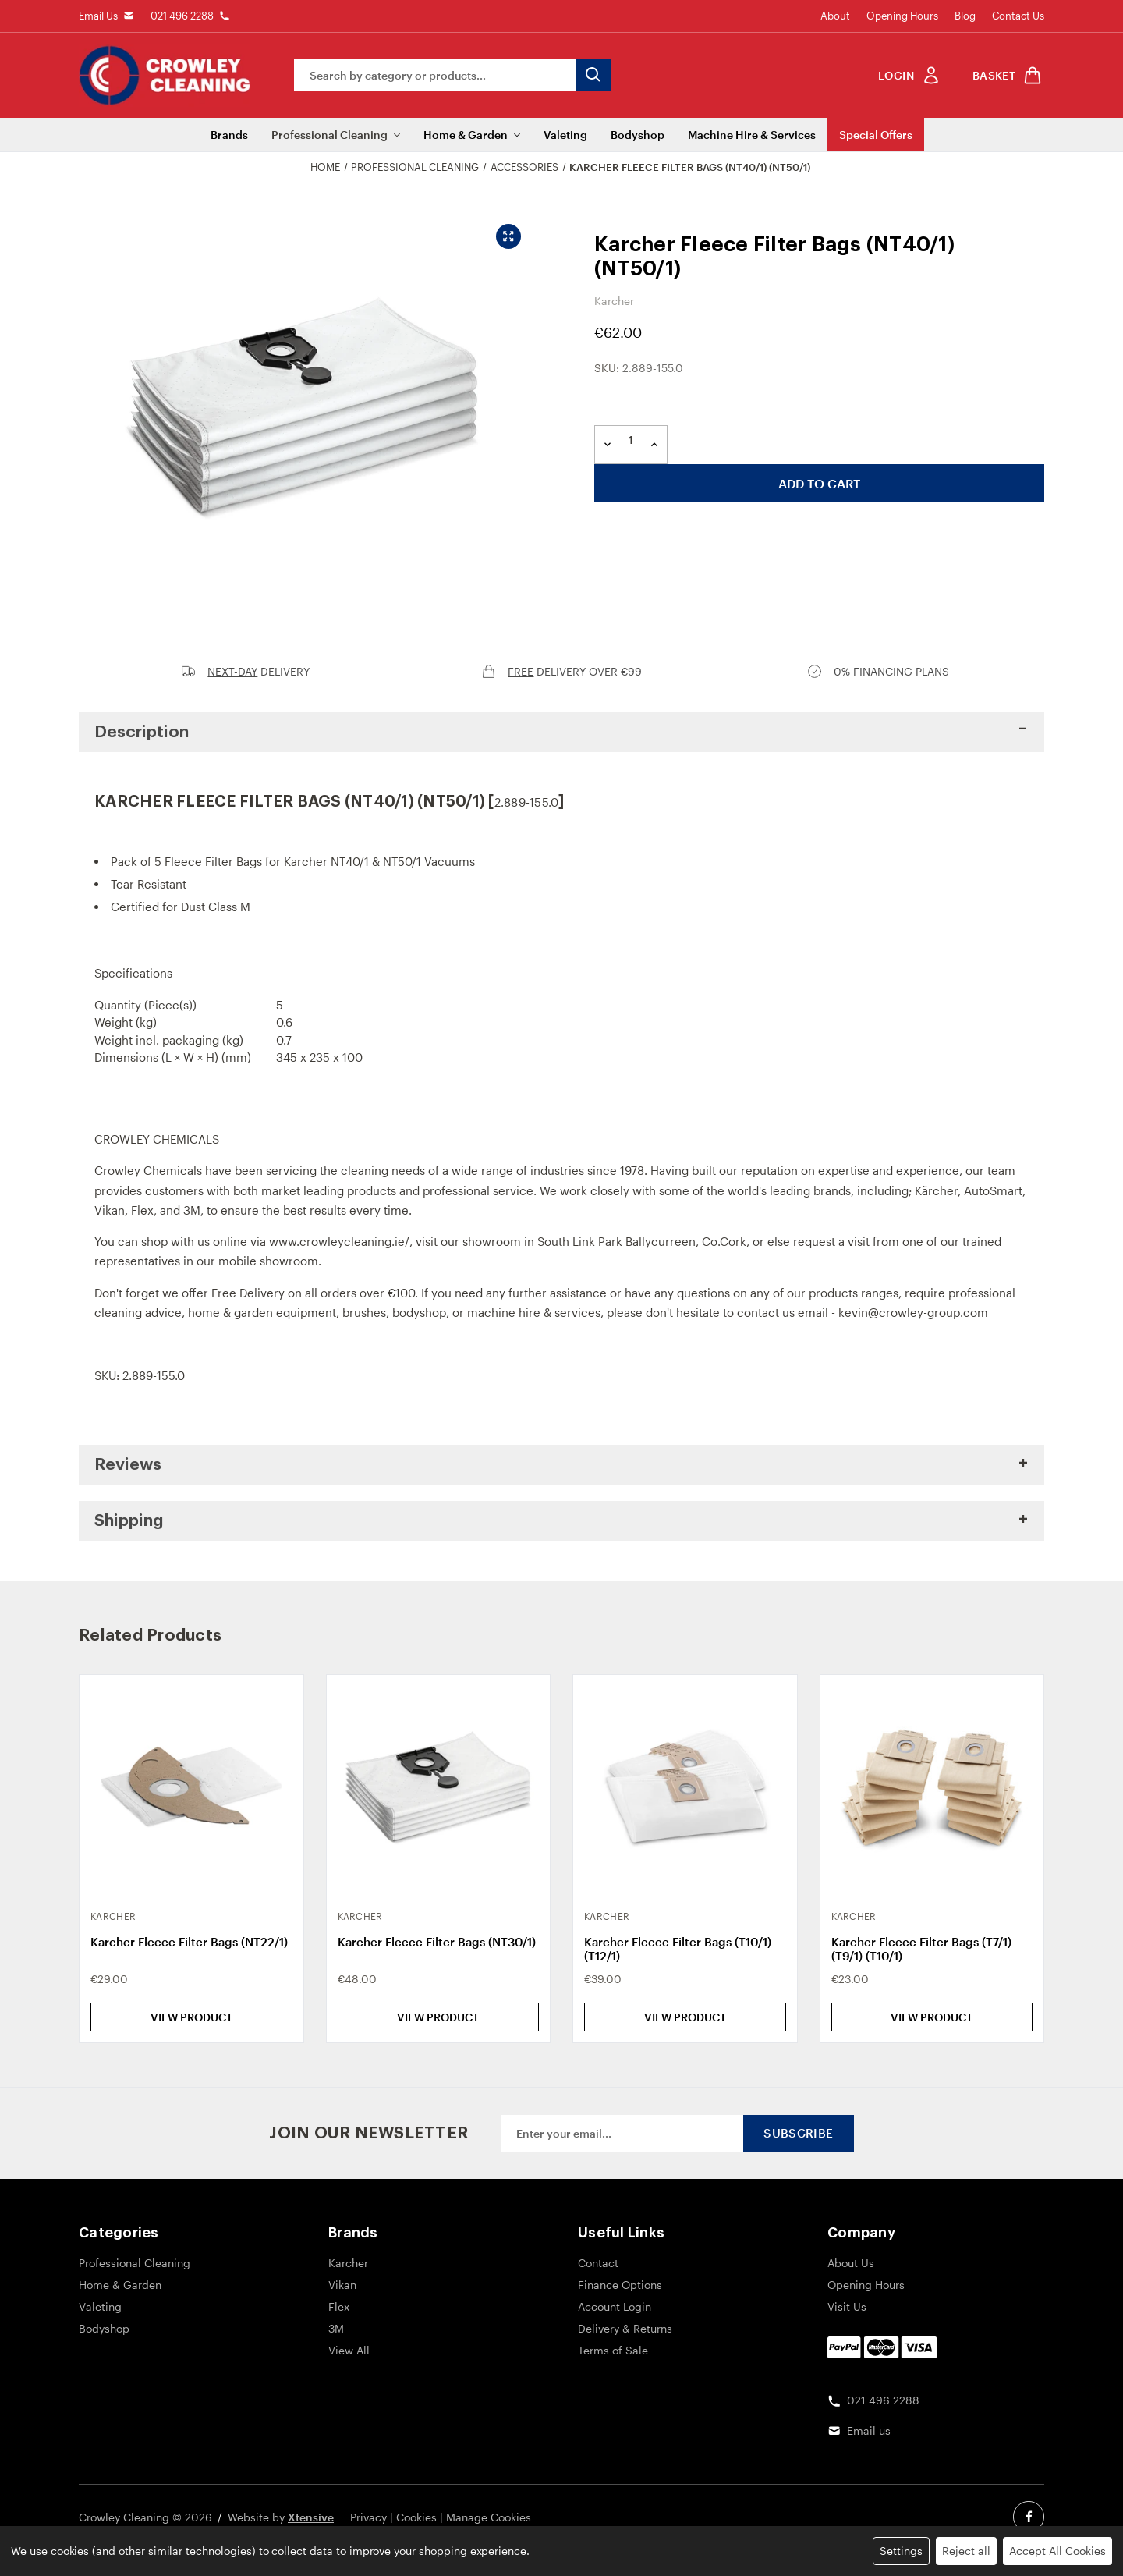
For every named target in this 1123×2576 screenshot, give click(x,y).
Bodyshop (637, 134)
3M (191, 1210)
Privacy (368, 2517)
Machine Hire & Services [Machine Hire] (752, 134)
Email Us (98, 15)
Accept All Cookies (1057, 2550)
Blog (965, 15)
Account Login (614, 2306)
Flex (142, 1210)
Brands (229, 134)
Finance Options (620, 2284)
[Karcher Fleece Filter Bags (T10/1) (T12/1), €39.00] (685, 1787)
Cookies (416, 2517)
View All (349, 2350)
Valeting (565, 134)
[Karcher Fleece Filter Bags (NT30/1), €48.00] (439, 1787)
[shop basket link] (1004, 75)
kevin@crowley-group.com (913, 1312)
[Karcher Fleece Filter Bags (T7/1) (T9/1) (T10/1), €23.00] (932, 1787)
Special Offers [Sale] (875, 134)
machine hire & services (533, 1312)
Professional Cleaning (335, 134)
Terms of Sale (613, 2350)
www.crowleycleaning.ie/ (339, 1241)
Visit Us (846, 2306)
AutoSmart (993, 1190)
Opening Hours (902, 15)
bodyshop (419, 1312)
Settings (901, 2550)
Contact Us (1018, 15)
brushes (364, 1312)
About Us (850, 2262)
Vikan (109, 1210)
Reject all (966, 2550)
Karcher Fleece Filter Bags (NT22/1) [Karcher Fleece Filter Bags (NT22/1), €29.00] (189, 1942)
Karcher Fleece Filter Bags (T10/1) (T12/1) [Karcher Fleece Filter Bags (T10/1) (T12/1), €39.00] (677, 1949)
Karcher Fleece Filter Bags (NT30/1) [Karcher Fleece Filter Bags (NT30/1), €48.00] (437, 1942)
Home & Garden (471, 134)
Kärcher (936, 1190)
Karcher (348, 2262)
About (835, 15)
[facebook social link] (1028, 2516)
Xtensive (311, 2517)
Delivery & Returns (625, 2328)
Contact (598, 2262)
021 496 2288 (182, 15)
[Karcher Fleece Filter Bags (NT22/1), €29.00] (191, 1787)
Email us (869, 2430)
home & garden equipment (262, 1312)
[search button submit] (593, 75)
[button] (561, 732)
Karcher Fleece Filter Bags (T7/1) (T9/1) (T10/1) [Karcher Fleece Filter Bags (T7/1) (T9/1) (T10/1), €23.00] (921, 1949)
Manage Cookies (488, 2517)
